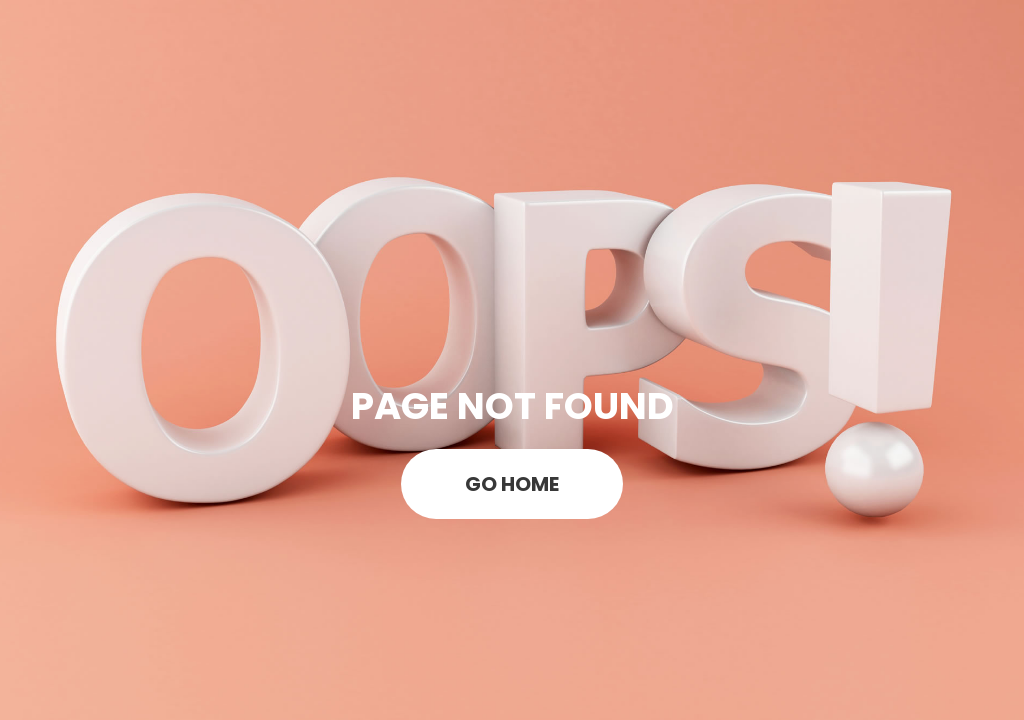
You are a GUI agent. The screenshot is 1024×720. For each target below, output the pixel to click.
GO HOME (512, 484)
